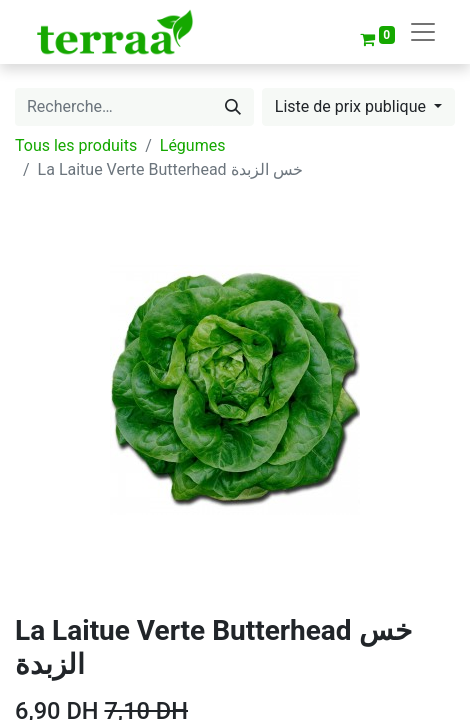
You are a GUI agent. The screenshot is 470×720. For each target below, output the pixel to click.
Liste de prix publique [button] (352, 106)
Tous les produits (76, 145)
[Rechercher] (233, 107)
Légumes (193, 145)
